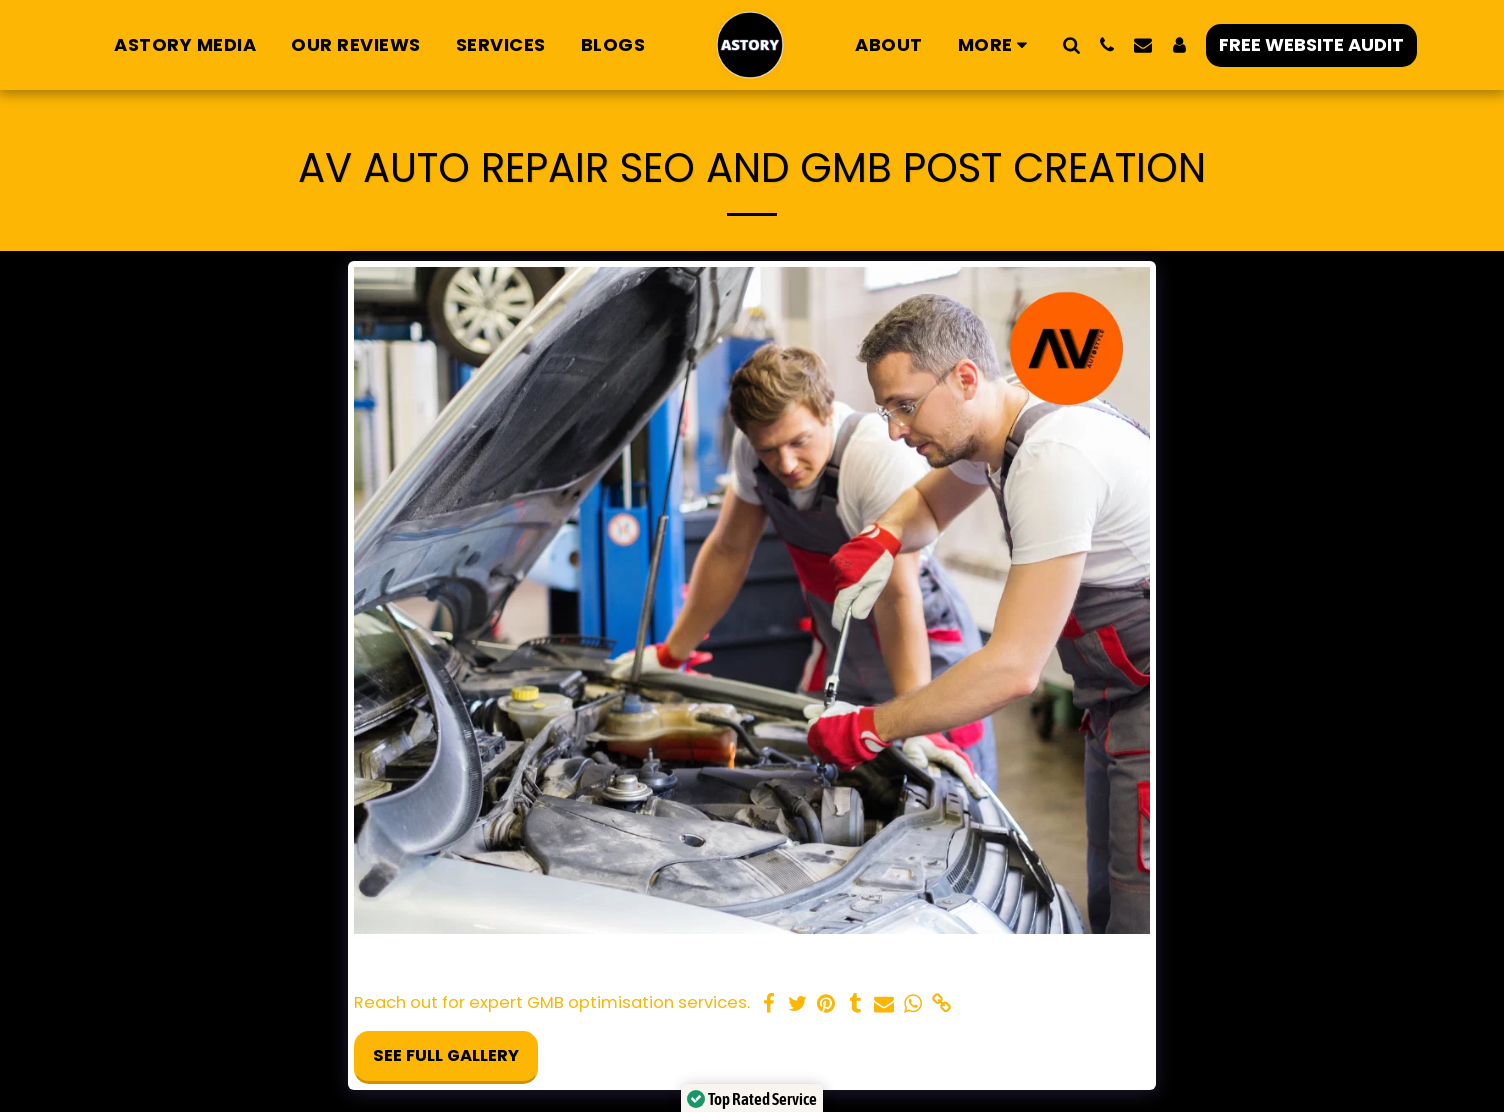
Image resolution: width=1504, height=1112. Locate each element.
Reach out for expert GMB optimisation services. (552, 1003)
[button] (1071, 44)
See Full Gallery (446, 1055)
